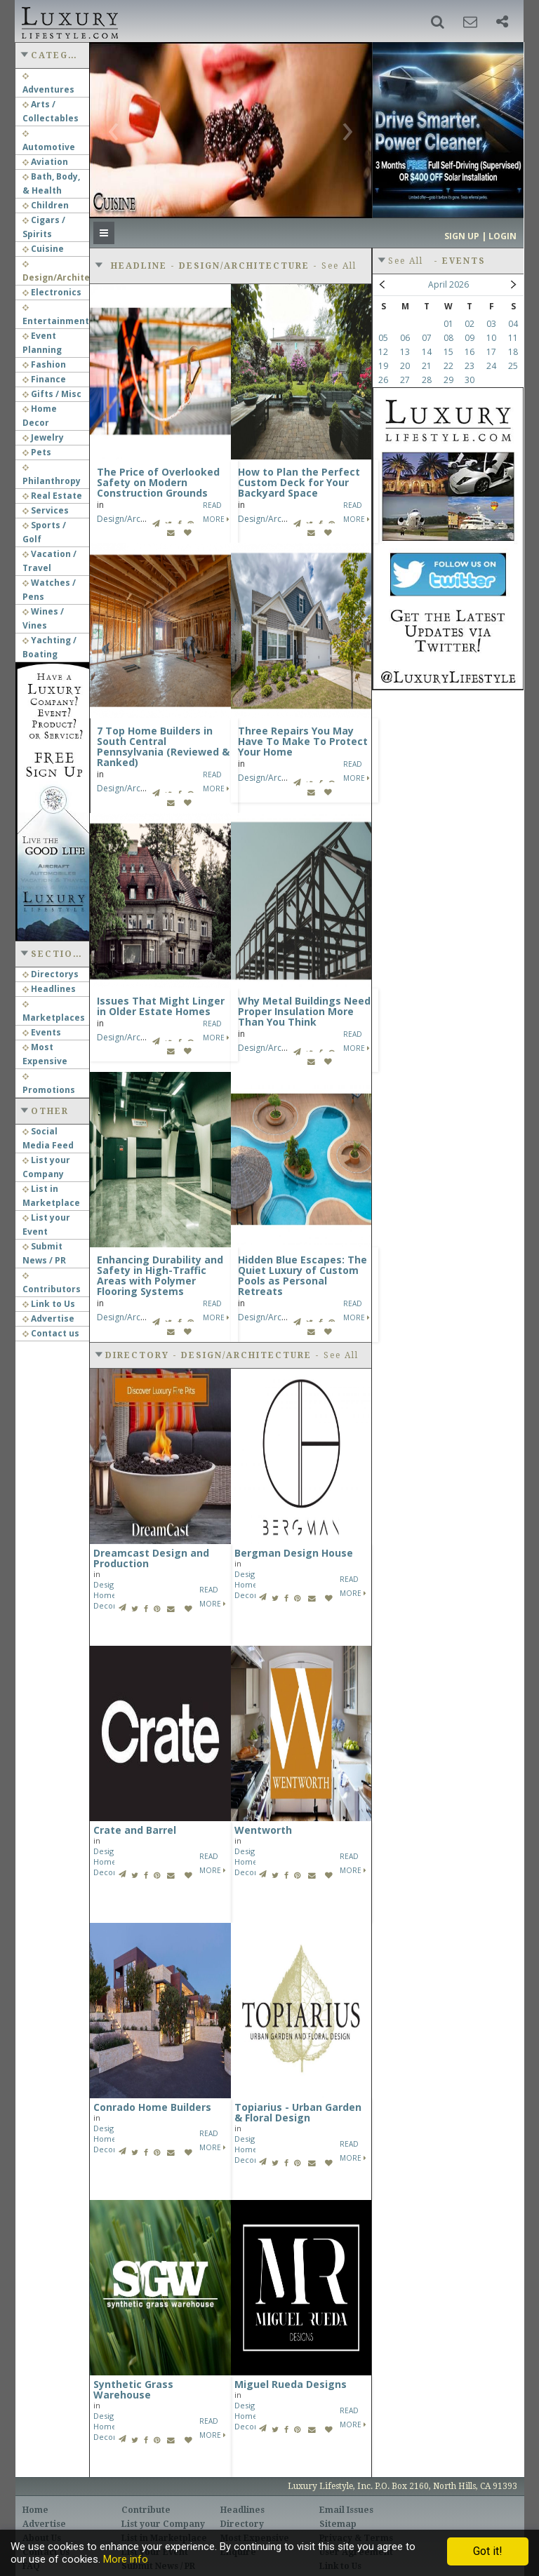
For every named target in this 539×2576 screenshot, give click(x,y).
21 (427, 366)
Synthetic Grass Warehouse (133, 2389)
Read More (212, 1597)
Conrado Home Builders (152, 2107)
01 (448, 324)
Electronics (51, 292)
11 (513, 338)
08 (448, 338)
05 (383, 338)
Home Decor (105, 1600)
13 (405, 352)
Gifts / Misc (51, 394)
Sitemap (338, 2524)
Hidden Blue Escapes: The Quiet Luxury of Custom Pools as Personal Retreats (302, 1275)
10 (491, 338)
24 (491, 366)
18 (513, 352)
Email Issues (346, 2510)
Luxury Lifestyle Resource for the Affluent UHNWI (68, 21)
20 (405, 366)
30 (469, 380)
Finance (44, 379)
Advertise (48, 1318)
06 (405, 338)
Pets (36, 452)
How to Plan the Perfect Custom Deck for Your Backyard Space (299, 482)
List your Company (163, 2524)
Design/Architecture (136, 519)
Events (41, 1032)
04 (513, 324)
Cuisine (43, 249)
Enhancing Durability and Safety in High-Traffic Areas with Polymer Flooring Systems (160, 1275)
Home (35, 2510)
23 (469, 366)
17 (491, 352)
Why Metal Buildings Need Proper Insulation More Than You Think (304, 1011)
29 (448, 380)
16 (469, 352)
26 (383, 380)
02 (469, 324)
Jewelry (43, 437)
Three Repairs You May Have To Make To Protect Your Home (303, 741)
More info (125, 2559)
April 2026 (448, 284)
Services (45, 510)
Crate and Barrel (134, 1830)
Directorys (50, 974)
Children (45, 205)
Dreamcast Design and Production (151, 1558)
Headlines (49, 989)
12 (383, 352)
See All (339, 266)
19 (383, 366)
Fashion (44, 364)
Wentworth (263, 1830)
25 (513, 366)
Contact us (50, 1333)
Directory (242, 2524)
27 (405, 380)
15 (448, 352)
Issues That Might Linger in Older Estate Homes (161, 1006)
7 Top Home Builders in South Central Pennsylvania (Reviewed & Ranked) (163, 746)
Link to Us (48, 1304)
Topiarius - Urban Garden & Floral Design (297, 2112)
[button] (437, 22)
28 (427, 380)
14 (427, 352)
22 (448, 366)
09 (469, 338)
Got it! (488, 2551)
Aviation (45, 162)
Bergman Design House (293, 1553)
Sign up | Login (480, 236)
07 (427, 338)
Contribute (146, 2510)
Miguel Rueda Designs (290, 2384)
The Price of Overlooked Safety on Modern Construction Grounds (158, 482)
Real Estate (52, 496)
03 (491, 324)
